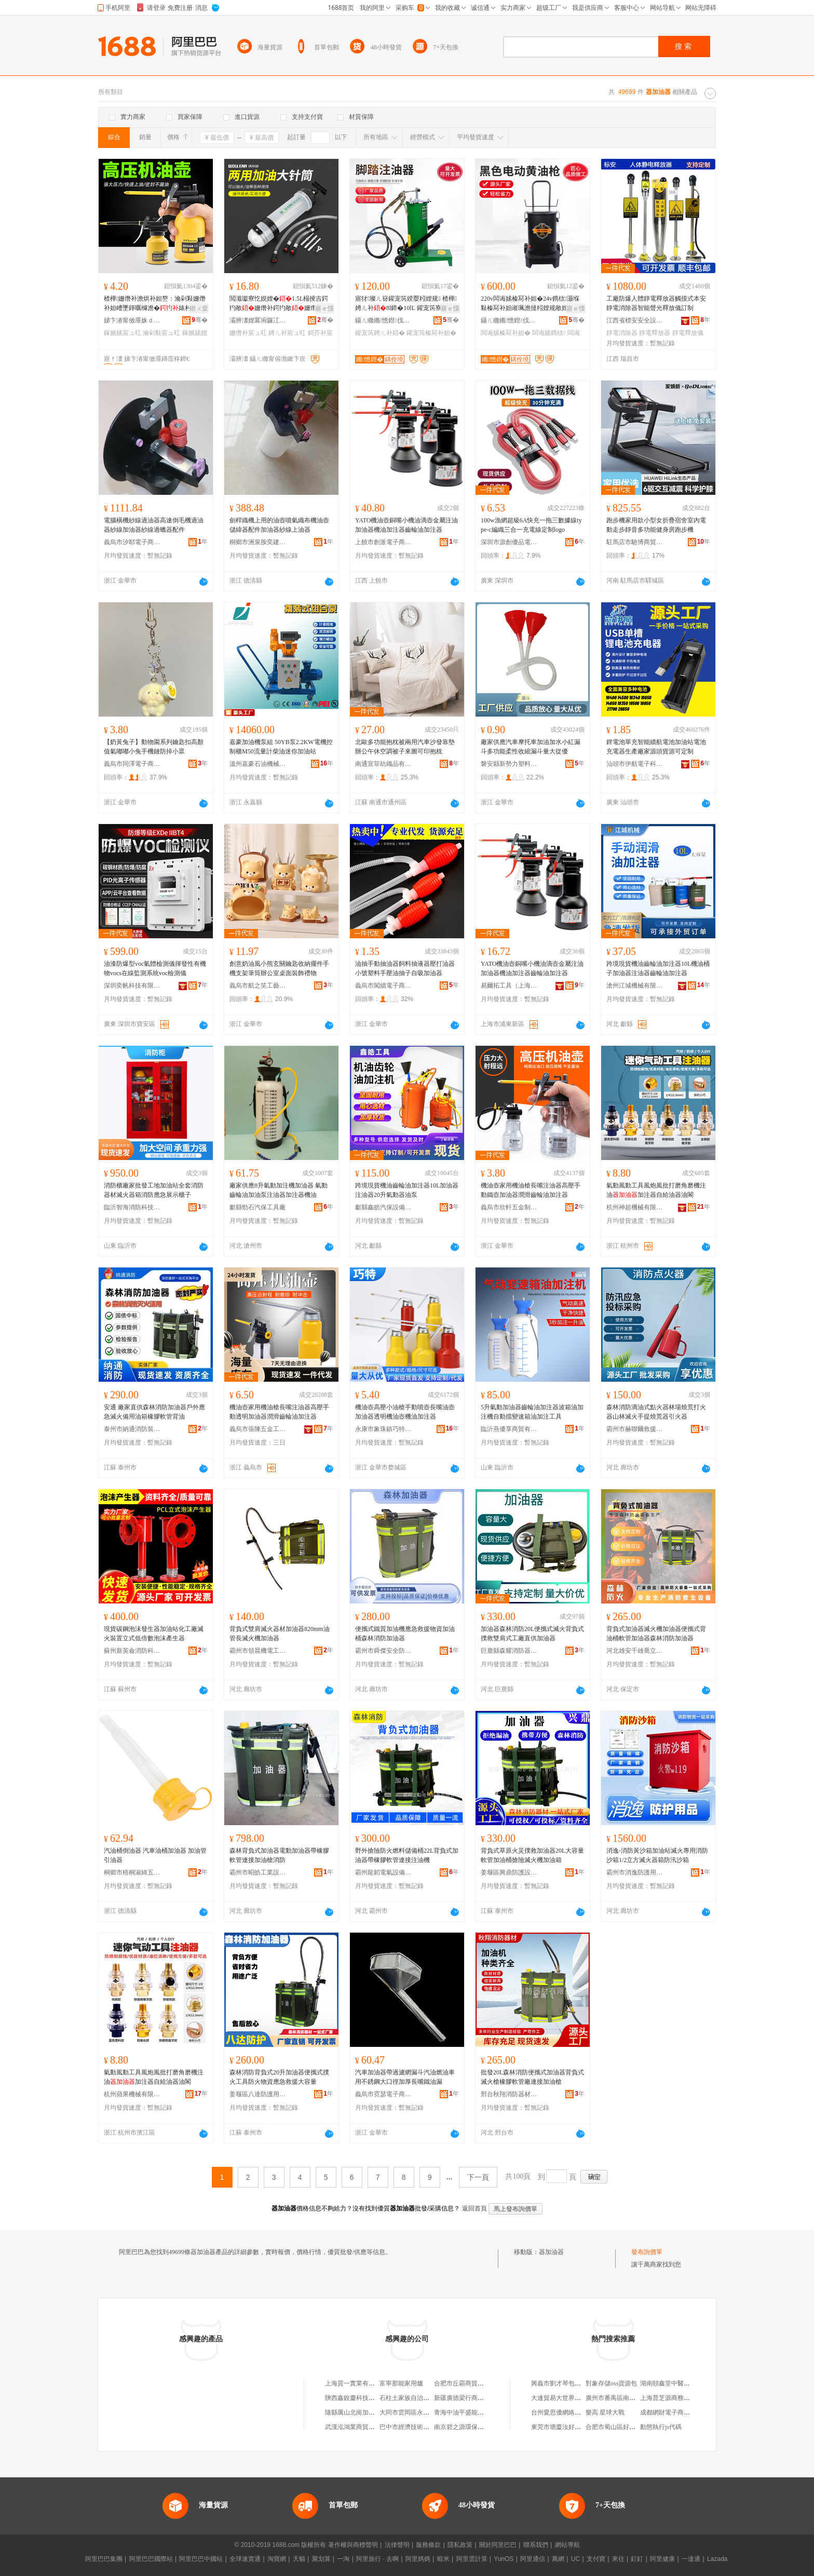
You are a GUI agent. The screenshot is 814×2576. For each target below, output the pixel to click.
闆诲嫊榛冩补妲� (506, 332)
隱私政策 (459, 2544)
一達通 (691, 2558)
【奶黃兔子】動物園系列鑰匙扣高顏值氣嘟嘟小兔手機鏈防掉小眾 (154, 746)
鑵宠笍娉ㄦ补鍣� (380, 332)
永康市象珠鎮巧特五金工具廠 (383, 1429)
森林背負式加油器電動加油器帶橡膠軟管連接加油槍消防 (279, 1855)
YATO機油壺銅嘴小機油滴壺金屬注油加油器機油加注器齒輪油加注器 (406, 525)
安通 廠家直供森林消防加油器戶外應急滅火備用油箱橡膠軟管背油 (154, 1412)
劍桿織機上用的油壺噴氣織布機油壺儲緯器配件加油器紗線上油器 (279, 525)
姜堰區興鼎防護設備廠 (509, 1872)
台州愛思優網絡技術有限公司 (571, 2412)
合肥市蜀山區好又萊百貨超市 (626, 2427)
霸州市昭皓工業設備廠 (258, 1872)
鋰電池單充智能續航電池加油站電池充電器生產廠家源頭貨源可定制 (656, 746)
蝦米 (443, 2558)
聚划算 (321, 2558)
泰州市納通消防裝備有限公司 (132, 1429)
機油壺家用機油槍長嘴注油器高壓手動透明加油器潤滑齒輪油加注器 (279, 1412)
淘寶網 (276, 2558)
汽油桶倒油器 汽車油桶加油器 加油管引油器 (155, 1855)
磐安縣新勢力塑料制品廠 (509, 763)
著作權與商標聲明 (353, 2544)
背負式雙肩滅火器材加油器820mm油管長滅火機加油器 (279, 1633)
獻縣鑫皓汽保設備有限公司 (383, 1207)
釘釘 (637, 2558)
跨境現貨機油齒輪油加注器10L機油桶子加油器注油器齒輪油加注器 (658, 968)
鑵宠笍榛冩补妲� (431, 332)
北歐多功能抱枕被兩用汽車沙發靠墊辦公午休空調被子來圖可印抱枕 (405, 746)
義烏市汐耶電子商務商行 (132, 542)
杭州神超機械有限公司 (634, 1207)
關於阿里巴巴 (498, 2544)
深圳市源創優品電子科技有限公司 (509, 542)
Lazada (717, 2558)
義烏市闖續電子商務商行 (383, 985)
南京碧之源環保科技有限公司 (474, 2427)
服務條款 (428, 2544)
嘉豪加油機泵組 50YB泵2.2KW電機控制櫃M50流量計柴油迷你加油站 (281, 746)
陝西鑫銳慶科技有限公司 (359, 2398)
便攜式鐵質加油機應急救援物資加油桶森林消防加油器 (405, 1633)
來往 (618, 2558)
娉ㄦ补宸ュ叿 (287, 332)
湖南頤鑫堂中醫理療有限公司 (680, 2383)
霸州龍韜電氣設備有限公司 (383, 1872)
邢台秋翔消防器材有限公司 (509, 2094)
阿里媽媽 (417, 2558)
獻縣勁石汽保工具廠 (257, 1207)
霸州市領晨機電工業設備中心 (258, 1650)
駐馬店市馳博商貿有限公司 (634, 542)
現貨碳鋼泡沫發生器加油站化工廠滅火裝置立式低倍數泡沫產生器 (154, 1633)
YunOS (503, 2558)
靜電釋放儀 (687, 332)
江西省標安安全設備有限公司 (634, 320)
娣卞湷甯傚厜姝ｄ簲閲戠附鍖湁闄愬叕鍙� (132, 320)
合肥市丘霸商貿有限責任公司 (474, 2383)
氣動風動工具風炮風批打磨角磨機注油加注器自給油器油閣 (656, 1190)
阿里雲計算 (471, 2558)
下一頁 (478, 2177)
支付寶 (596, 2558)
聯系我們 (535, 2544)
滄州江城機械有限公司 (634, 985)
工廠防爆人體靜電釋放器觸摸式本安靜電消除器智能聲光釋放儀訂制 (656, 303)
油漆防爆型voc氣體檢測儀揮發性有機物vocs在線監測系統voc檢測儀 (155, 968)
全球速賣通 (245, 2558)
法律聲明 (397, 2544)
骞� (200, 319)
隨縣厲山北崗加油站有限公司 (365, 2412)
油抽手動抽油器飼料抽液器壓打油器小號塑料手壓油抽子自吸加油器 (405, 968)
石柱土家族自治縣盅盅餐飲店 (419, 2398)
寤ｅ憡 (324, 308)
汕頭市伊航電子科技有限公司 (634, 763)
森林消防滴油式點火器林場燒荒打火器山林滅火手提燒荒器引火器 (656, 1412)
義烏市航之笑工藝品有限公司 (258, 985)
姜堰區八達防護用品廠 (258, 2094)
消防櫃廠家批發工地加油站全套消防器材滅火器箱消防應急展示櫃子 (154, 1190)
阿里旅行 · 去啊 (377, 2558)
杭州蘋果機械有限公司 (132, 2094)
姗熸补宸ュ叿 (248, 332)
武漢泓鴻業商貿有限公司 (359, 2427)
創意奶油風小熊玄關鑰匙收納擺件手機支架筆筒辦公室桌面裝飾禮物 (279, 968)
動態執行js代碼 (661, 2427)
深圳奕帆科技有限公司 (132, 985)
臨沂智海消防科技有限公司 (132, 1207)
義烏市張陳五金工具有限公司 (258, 1429)
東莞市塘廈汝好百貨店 (562, 2427)
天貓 (299, 2558)
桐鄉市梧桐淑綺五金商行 (132, 1872)
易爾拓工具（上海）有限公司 (509, 985)
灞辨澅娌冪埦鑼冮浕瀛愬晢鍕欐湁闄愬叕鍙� (258, 320)
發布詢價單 (646, 2252)
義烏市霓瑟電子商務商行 (383, 2094)
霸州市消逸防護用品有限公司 (634, 1872)
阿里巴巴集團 (104, 2558)
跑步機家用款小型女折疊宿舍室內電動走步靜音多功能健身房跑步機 (656, 525)
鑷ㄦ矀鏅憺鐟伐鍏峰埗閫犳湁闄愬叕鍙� (383, 320)
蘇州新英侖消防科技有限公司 (132, 1650)
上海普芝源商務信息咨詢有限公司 (687, 2398)
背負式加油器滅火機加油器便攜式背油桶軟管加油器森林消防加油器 (656, 1633)
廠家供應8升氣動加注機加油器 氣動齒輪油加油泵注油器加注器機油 (278, 1190)
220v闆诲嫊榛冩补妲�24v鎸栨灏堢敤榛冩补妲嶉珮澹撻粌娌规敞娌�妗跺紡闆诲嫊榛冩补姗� (530, 304)
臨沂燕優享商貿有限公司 (509, 1429)
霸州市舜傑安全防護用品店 (383, 1650)
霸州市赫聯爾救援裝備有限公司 (634, 1429)
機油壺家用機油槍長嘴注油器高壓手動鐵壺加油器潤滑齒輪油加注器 (530, 1190)
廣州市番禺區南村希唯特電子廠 (629, 2398)
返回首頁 (474, 2208)
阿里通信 (532, 2558)
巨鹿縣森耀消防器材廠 (509, 1650)
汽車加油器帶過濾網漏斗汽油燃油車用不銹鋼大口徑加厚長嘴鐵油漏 (405, 2077)
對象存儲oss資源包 (611, 2383)
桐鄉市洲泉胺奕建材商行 (258, 542)
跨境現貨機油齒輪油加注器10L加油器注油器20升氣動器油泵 (406, 1190)
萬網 (558, 2558)
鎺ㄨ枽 (198, 308)
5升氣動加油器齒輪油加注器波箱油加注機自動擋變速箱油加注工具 (532, 1412)
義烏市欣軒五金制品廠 (509, 1207)
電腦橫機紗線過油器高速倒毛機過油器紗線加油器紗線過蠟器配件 (154, 525)
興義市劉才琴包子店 (559, 2383)
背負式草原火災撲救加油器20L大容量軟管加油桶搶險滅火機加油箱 (532, 1855)
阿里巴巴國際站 (151, 2558)
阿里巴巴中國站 (201, 2558)
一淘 (343, 2558)
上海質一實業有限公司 (356, 2383)
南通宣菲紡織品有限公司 (383, 763)
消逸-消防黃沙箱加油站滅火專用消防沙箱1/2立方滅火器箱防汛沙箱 (657, 1855)
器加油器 (551, 2252)
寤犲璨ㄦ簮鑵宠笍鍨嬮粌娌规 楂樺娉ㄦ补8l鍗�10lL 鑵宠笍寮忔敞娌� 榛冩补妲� (406, 304)
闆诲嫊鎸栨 (548, 332)
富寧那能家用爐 (401, 2383)
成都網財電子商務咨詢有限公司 (683, 2412)
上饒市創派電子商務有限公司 (383, 542)
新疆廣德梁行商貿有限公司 (471, 2398)
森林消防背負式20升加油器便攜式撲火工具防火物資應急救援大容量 (279, 2077)
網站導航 (567, 2544)
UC (575, 2558)
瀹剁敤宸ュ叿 (161, 332)
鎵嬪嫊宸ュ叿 (122, 332)
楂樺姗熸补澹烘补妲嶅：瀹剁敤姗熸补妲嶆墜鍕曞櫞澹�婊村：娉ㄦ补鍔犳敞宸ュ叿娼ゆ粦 (155, 304)
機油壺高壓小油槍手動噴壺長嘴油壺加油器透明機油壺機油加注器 (405, 1412)
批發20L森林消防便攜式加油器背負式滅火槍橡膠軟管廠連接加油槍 (532, 2077)
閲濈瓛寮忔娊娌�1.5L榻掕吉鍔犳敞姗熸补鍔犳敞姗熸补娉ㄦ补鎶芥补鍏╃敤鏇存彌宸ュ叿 (279, 304)
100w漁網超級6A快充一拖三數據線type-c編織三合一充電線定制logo (531, 525)
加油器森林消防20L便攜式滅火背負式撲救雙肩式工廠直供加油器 (532, 1633)
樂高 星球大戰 (605, 2412)
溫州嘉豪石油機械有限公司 (258, 763)
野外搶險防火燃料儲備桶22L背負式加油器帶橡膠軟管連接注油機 (406, 1855)
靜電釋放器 (654, 332)
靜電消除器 (621, 332)
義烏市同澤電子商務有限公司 (132, 763)
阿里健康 (662, 2558)
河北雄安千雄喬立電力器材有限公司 (634, 1650)
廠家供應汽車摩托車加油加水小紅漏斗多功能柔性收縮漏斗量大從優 (530, 746)
